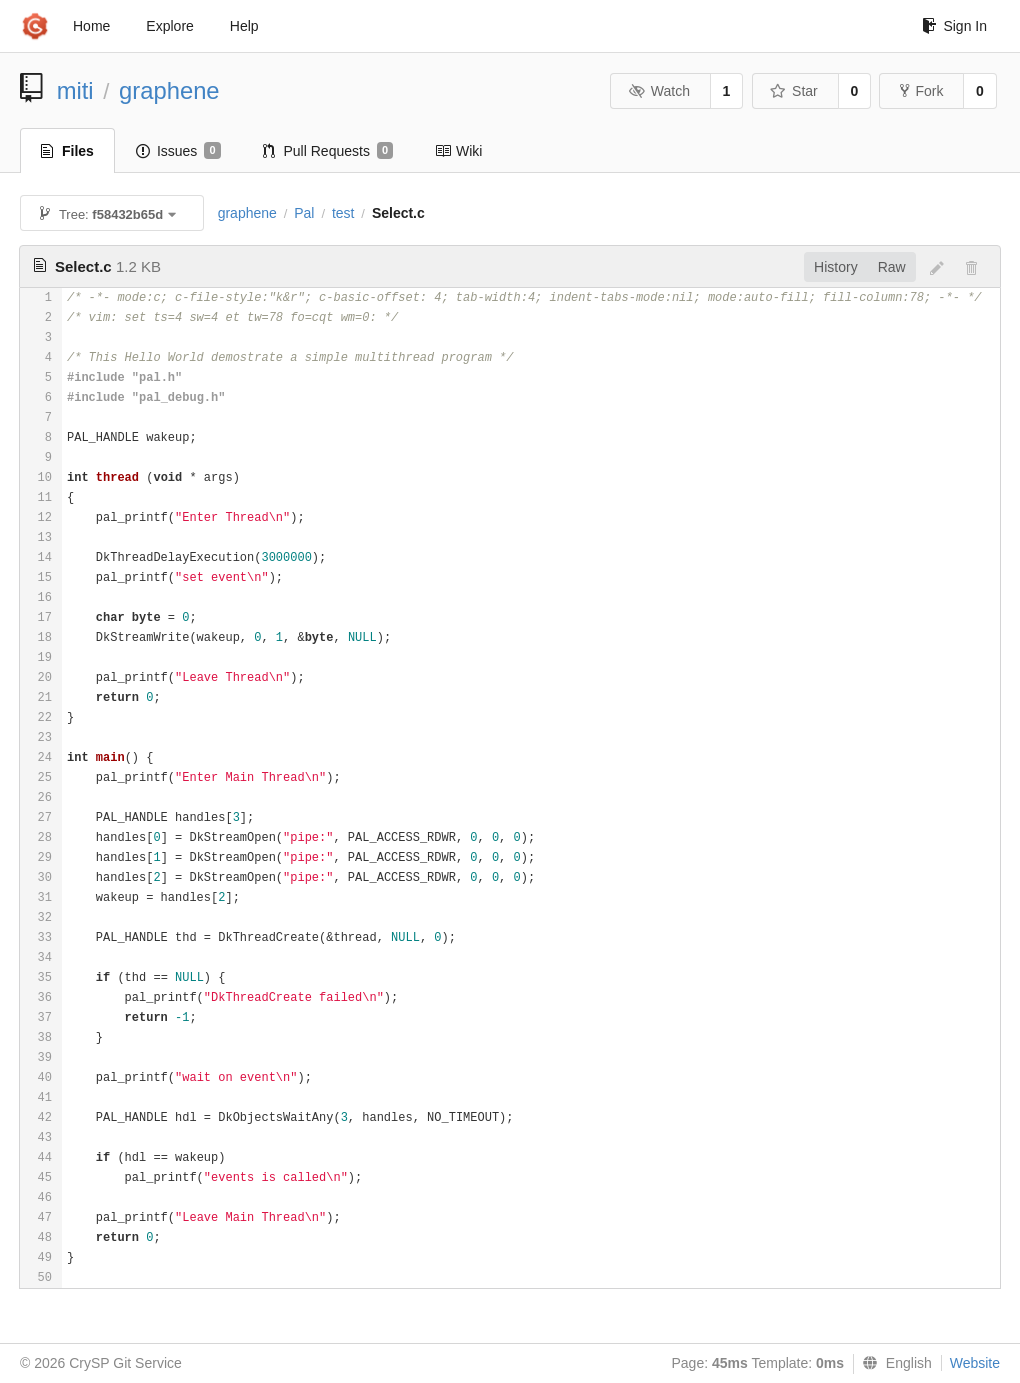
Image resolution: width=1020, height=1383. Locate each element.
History (836, 267)
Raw (892, 267)
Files (67, 151)
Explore (169, 26)
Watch (659, 91)
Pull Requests (328, 151)
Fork (921, 91)
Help (244, 26)
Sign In (954, 26)
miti (75, 90)
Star (794, 91)
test (343, 213)
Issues (178, 151)
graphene (169, 90)
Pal (304, 213)
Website (975, 1363)
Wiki (458, 151)
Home (91, 26)
